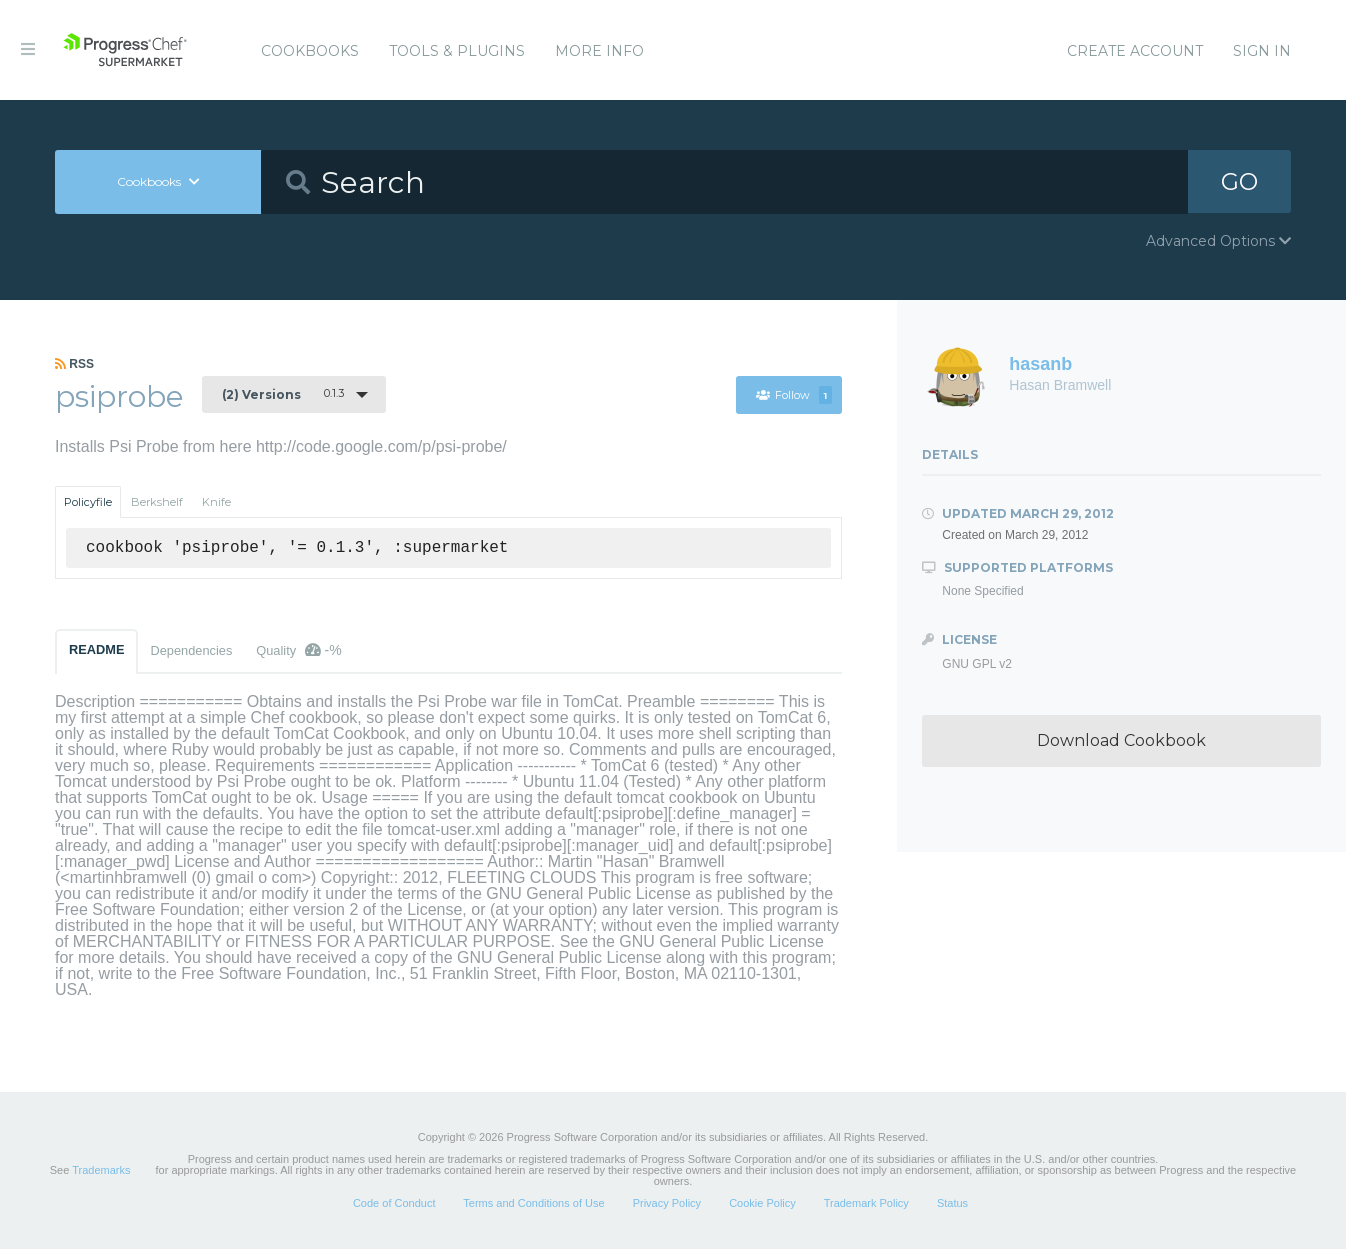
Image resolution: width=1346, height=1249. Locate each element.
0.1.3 (283, 394)
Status (952, 1203)
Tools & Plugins (457, 51)
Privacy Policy (667, 1203)
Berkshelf (157, 502)
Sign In (1262, 51)
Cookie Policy (762, 1203)
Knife (216, 502)
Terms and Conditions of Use (533, 1203)
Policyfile (88, 502)
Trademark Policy (866, 1203)
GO (1240, 181)
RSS (74, 364)
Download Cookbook (1121, 740)
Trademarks (101, 1170)
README (96, 649)
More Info (599, 51)
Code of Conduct (394, 1203)
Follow (793, 395)
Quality (298, 650)
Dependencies (191, 650)
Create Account (1135, 51)
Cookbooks (310, 51)
